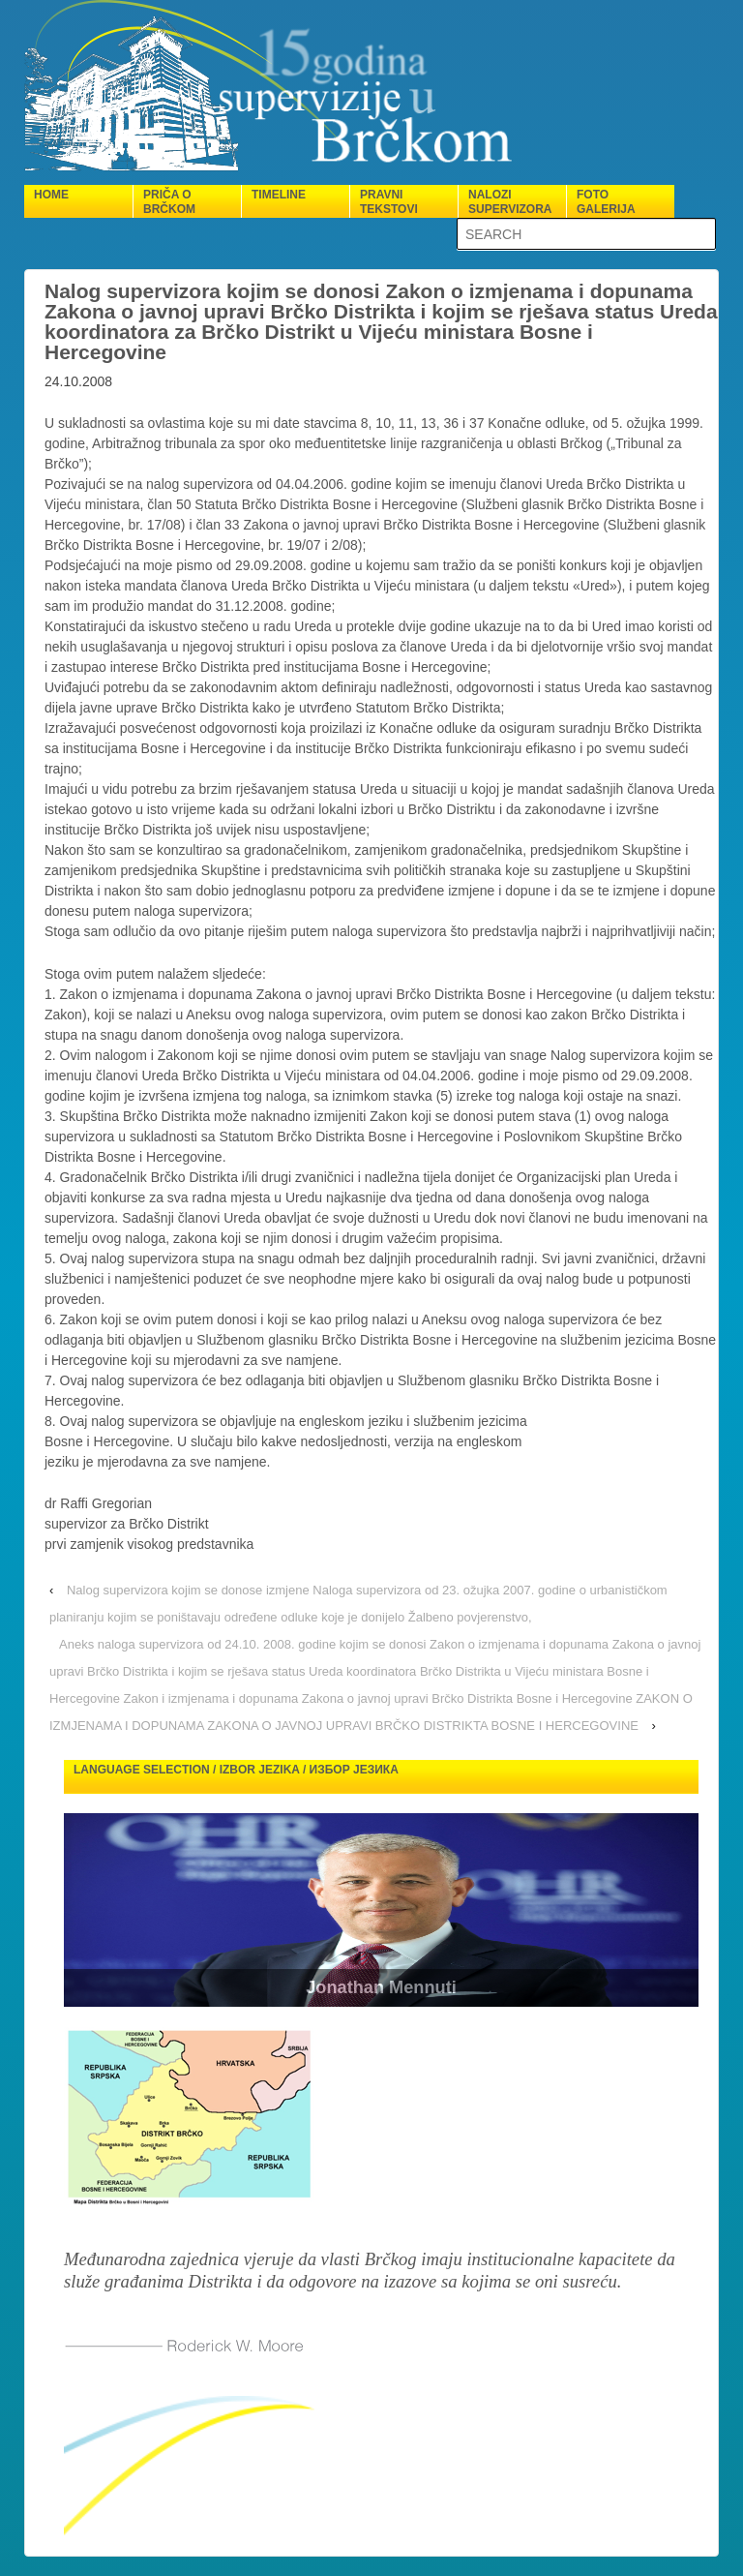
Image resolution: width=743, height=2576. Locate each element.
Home (51, 194)
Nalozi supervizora (509, 202)
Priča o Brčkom (169, 202)
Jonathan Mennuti (381, 1987)
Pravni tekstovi (389, 202)
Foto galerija (606, 202)
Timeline (279, 194)
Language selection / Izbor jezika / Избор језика (236, 1769)
